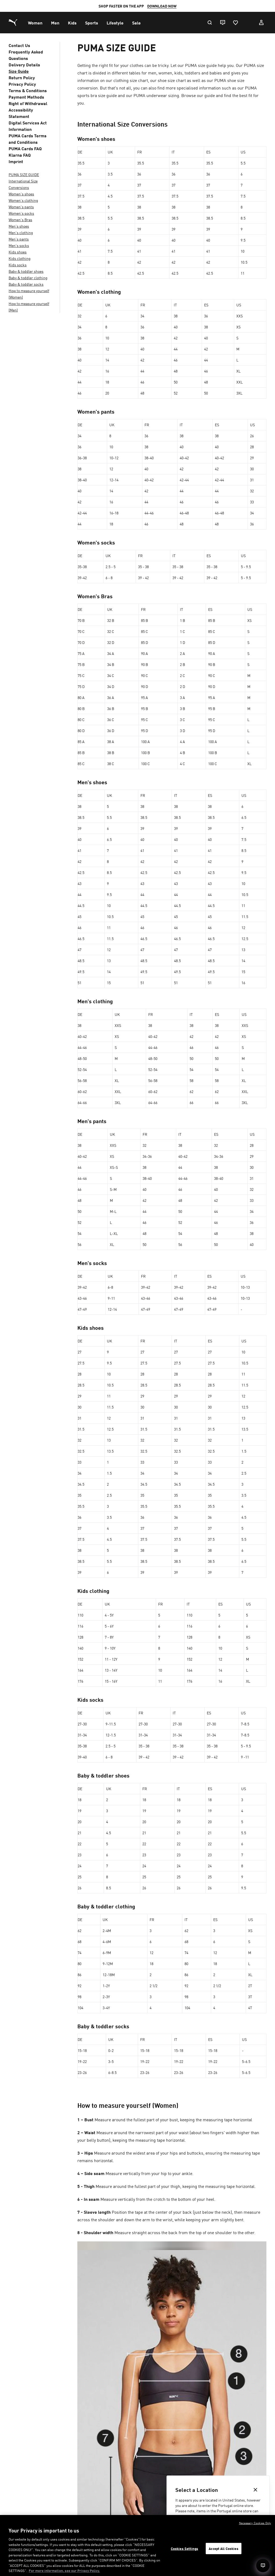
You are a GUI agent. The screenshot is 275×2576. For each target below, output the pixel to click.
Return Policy (22, 77)
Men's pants (19, 239)
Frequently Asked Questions (26, 54)
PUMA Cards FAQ (25, 148)
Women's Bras (20, 219)
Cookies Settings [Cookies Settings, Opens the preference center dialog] (184, 2548)
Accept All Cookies (223, 2548)
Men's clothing (21, 232)
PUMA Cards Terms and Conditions (27, 138)
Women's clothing (23, 200)
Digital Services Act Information (28, 125)
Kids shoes (18, 252)
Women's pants (21, 206)
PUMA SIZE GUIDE (24, 174)
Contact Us (19, 45)
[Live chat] (222, 22)
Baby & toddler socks (26, 284)
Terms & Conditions (28, 90)
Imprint (16, 161)
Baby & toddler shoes (26, 271)
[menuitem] (35, 22)
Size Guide (19, 71)
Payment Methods (26, 97)
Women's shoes (21, 193)
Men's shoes (19, 226)
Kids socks (18, 264)
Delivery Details (24, 64)
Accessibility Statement (21, 112)
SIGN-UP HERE (205, 6)
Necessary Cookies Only (255, 2523)
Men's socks (19, 245)
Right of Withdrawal (28, 103)
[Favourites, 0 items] (235, 22)
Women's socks (21, 213)
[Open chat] (263, 2565)
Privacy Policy (22, 84)
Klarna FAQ (20, 155)
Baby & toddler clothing (28, 277)
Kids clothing (20, 258)
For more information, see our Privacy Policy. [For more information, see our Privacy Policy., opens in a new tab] (64, 2570)
